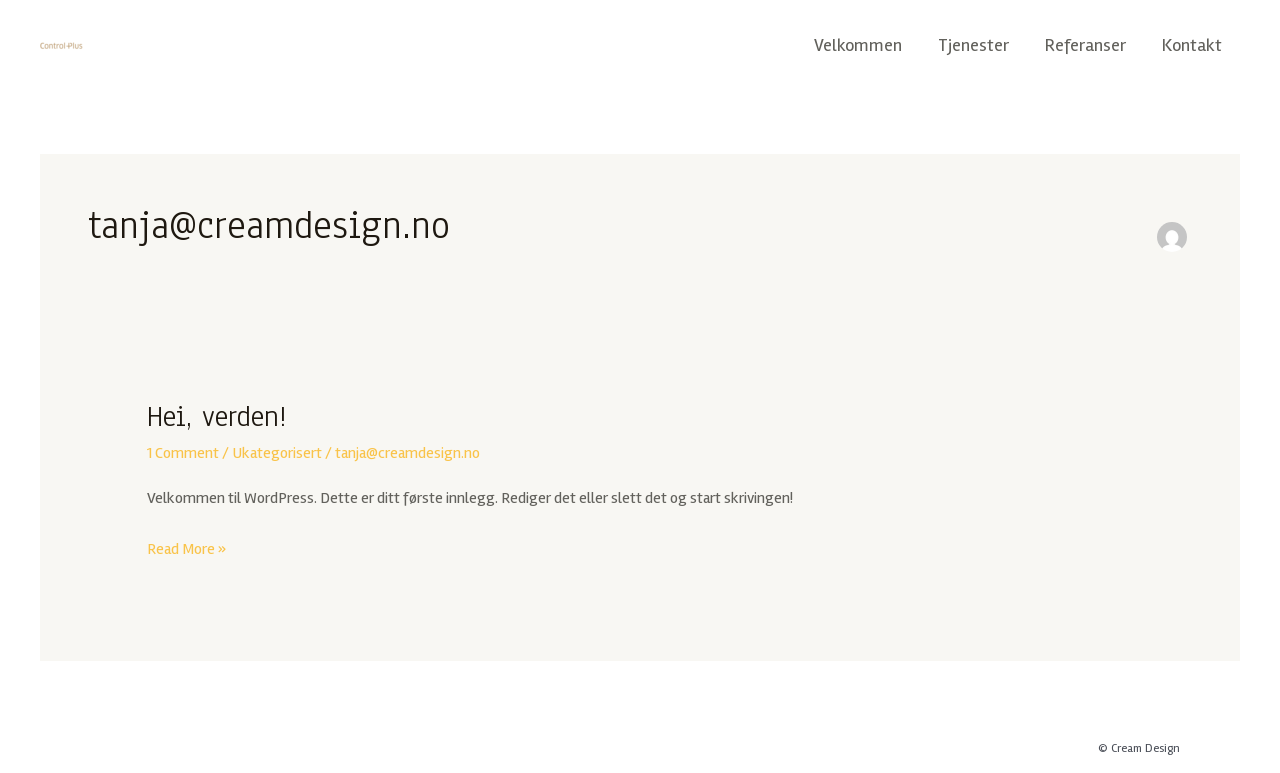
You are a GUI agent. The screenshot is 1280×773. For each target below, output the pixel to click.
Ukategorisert (277, 453)
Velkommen (858, 45)
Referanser (1085, 45)
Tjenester (973, 45)
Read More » (186, 547)
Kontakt (1192, 45)
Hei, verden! (216, 416)
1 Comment (183, 453)
